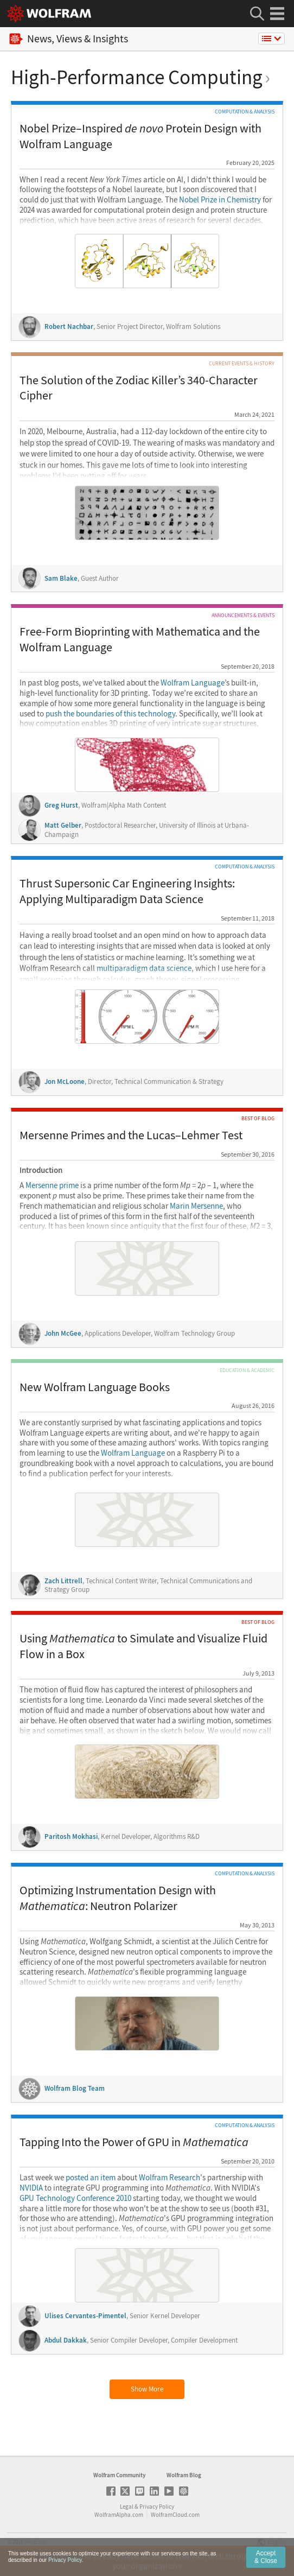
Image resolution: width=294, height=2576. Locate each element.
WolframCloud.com (175, 2514)
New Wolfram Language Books (95, 1386)
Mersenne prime (52, 1185)
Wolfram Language (193, 683)
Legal (126, 2506)
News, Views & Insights (68, 39)
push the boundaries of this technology (110, 714)
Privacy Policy (156, 2506)
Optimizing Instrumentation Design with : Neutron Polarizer (118, 1897)
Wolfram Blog (184, 2475)
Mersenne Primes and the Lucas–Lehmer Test (131, 1135)
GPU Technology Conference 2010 (75, 2198)
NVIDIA (31, 2188)
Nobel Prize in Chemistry (220, 200)
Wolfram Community (119, 2475)
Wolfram (35, 2542)
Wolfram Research (169, 2177)
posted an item (91, 2177)
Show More (147, 2389)
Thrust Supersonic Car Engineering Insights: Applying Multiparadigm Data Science (127, 890)
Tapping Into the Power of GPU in (134, 2141)
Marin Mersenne (196, 1206)
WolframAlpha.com (118, 2514)
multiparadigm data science (144, 968)
